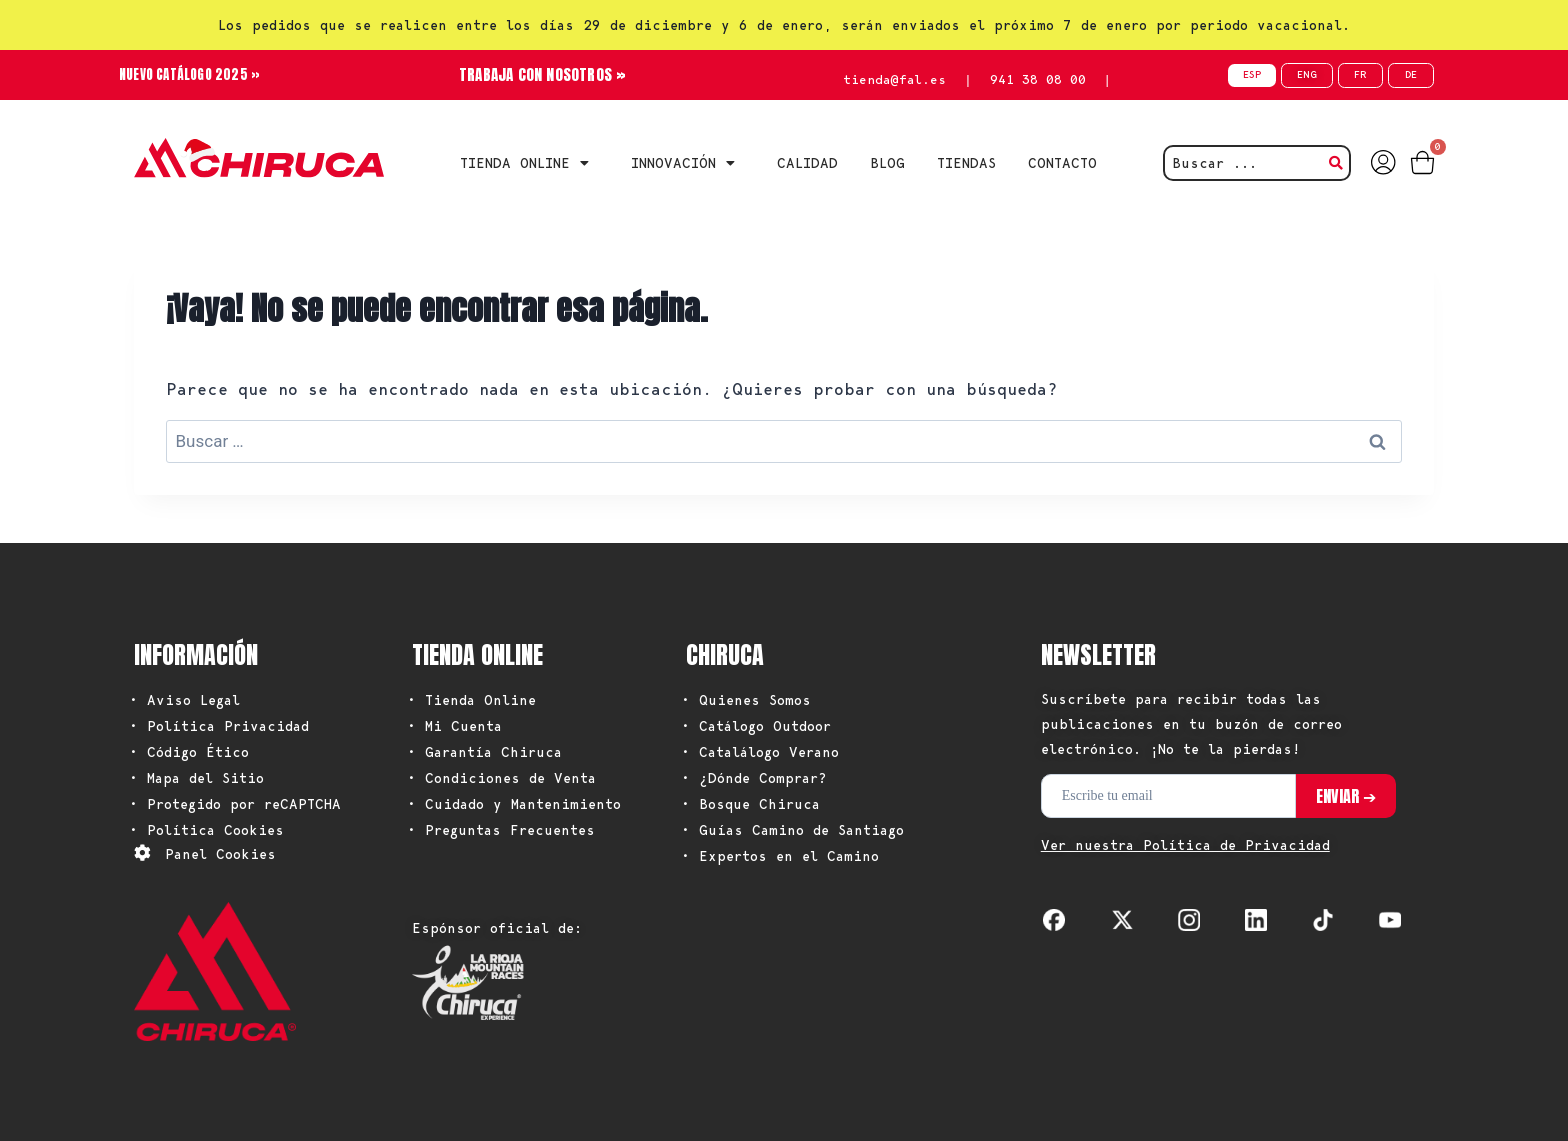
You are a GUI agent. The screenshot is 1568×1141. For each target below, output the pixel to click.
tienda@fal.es (894, 79)
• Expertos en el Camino (780, 856)
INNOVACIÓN (688, 163)
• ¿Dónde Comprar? (754, 778)
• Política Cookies (206, 830)
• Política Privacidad (219, 726)
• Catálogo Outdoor (756, 726)
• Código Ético (189, 752)
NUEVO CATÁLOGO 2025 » (195, 74)
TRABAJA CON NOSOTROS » (542, 74)
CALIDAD (807, 163)
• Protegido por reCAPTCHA (235, 804)
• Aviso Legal (184, 700)
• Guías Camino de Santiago (792, 830)
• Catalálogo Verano (760, 752)
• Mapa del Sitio (196, 778)
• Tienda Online (471, 700)
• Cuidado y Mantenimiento (514, 804)
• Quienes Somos (746, 700)
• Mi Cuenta (454, 726)
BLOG (887, 163)
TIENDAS (966, 163)
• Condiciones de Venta (501, 778)
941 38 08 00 (1038, 79)
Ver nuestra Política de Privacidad (1185, 845)
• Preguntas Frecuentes (501, 830)
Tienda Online (529, 163)
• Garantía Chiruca (484, 752)
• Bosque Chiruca (750, 804)
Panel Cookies (220, 854)
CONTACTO (1062, 163)
